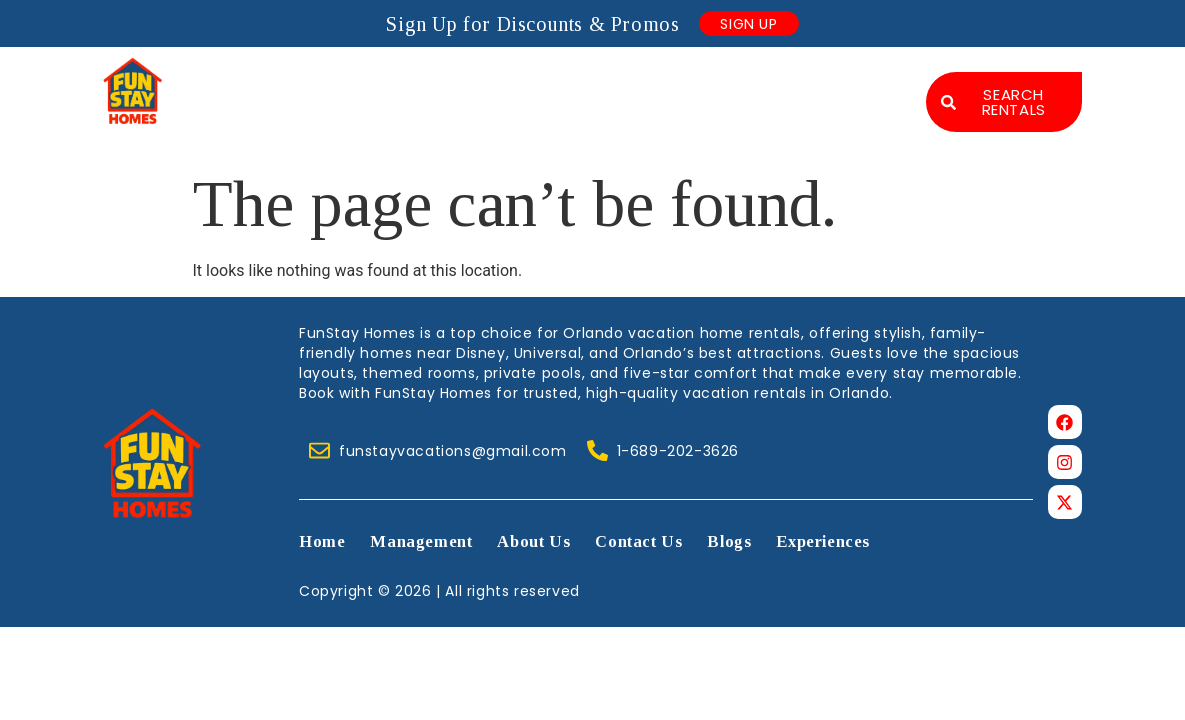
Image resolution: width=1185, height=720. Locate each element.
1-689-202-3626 (678, 451)
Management (471, 82)
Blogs (859, 82)
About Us (611, 82)
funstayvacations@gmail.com (453, 451)
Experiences (833, 122)
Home (345, 82)
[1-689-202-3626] (597, 449)
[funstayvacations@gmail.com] (319, 449)
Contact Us (743, 82)
